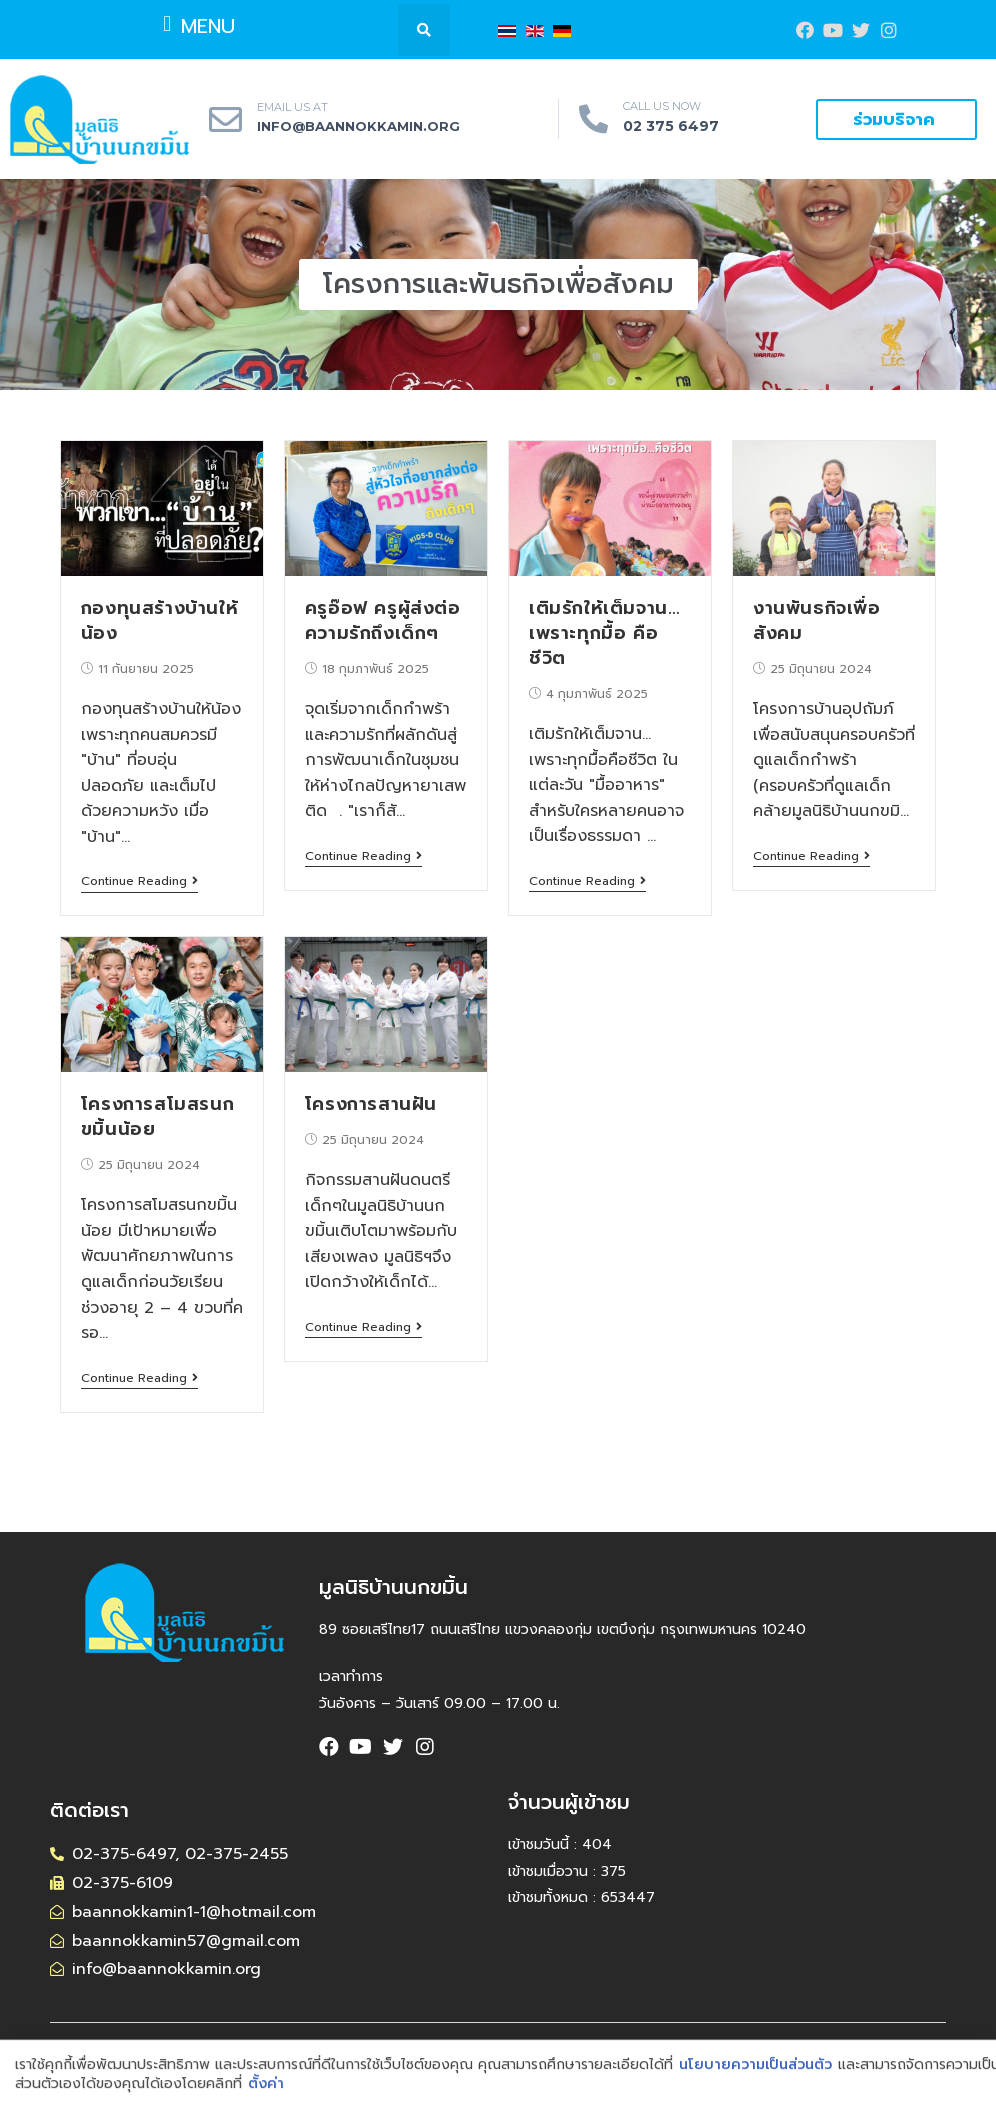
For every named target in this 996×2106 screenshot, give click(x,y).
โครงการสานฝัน (371, 1104)
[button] (199, 23)
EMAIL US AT (292, 107)
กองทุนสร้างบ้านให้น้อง (159, 620)
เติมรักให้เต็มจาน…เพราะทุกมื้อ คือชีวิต (604, 633)
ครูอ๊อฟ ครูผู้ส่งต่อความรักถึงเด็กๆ (383, 620)
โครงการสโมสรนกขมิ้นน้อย (157, 1116)
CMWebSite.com (678, 2049)
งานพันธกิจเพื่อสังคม (817, 620)
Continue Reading (139, 882)
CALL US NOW (662, 106)
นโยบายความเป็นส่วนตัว (755, 2085)
